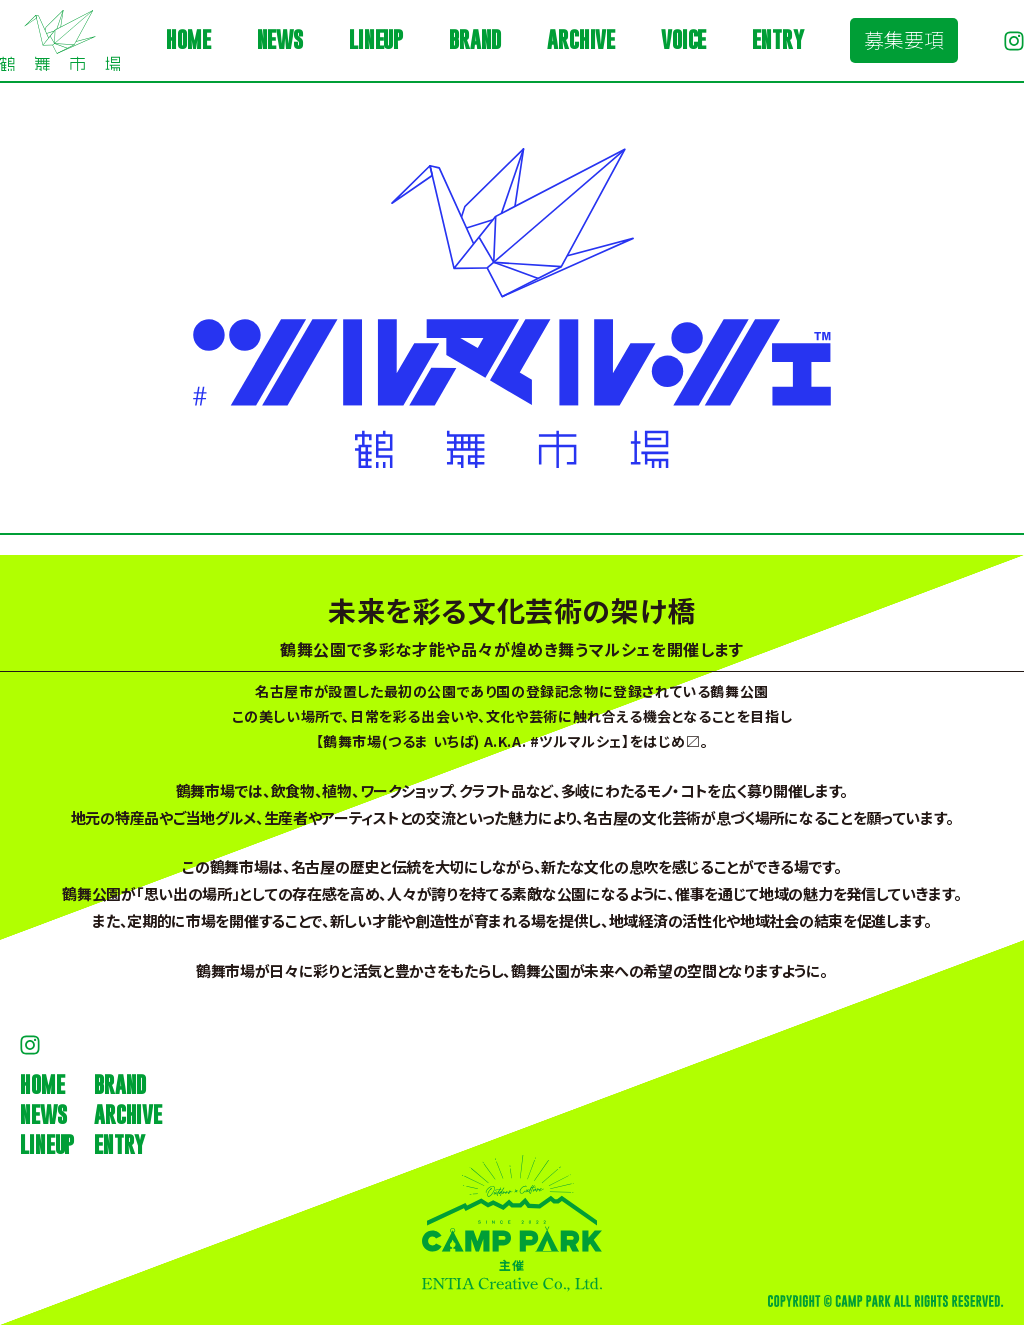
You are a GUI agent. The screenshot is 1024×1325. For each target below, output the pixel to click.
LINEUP (376, 39)
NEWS (280, 39)
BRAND (475, 39)
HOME (188, 39)
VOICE (683, 39)
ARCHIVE (581, 39)
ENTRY (777, 39)
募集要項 (904, 39)
